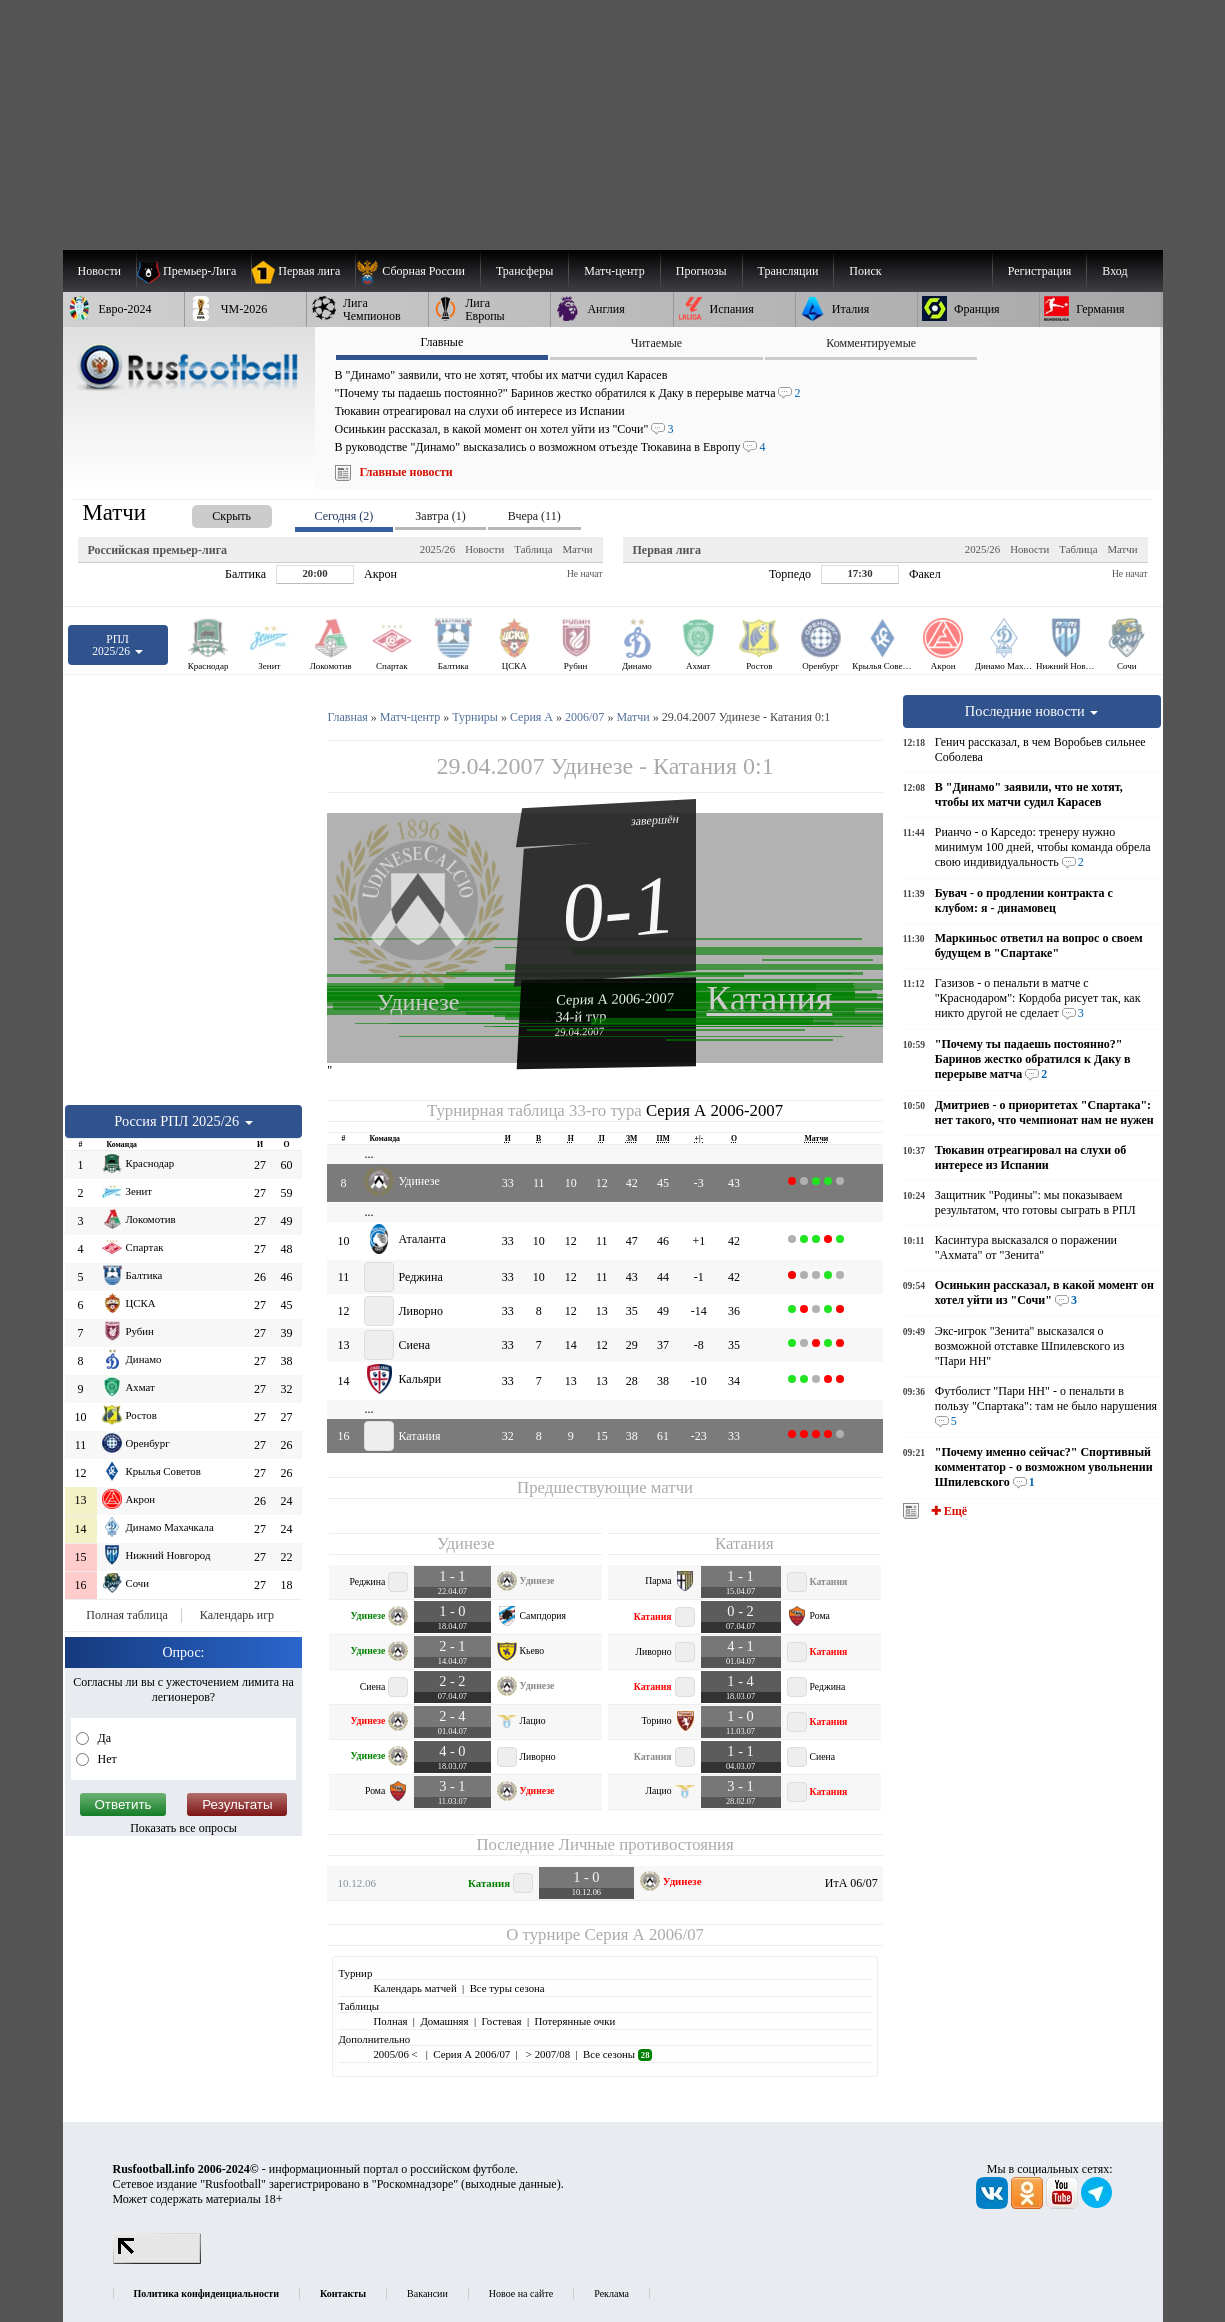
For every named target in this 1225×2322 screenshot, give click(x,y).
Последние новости (1032, 711)
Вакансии (427, 2293)
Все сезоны (617, 2054)
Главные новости (406, 472)
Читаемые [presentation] (656, 343)
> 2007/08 (546, 2054)
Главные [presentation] (441, 342)
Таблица (533, 549)
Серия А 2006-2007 (615, 998)
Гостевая (502, 2021)
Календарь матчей (414, 1988)
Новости (484, 549)
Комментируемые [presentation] (871, 343)
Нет (106, 1759)
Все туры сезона (507, 1988)
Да (103, 1738)
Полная (390, 2021)
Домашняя (444, 2021)
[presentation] (212, 512)
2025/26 (437, 549)
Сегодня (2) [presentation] (344, 516)
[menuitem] (417, 271)
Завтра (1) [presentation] (440, 516)
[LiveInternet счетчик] (157, 2260)
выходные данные (511, 2184)
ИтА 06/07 (851, 1883)
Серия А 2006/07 (643, 1934)
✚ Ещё (947, 1511)
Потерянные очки (574, 2021)
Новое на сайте (521, 2293)
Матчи (577, 549)
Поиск (865, 271)
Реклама (611, 2293)
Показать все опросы (183, 1828)
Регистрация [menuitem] (1040, 271)
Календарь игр (237, 1615)
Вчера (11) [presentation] (534, 516)
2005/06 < (396, 2054)
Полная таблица (126, 1615)
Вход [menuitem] (1114, 271)
